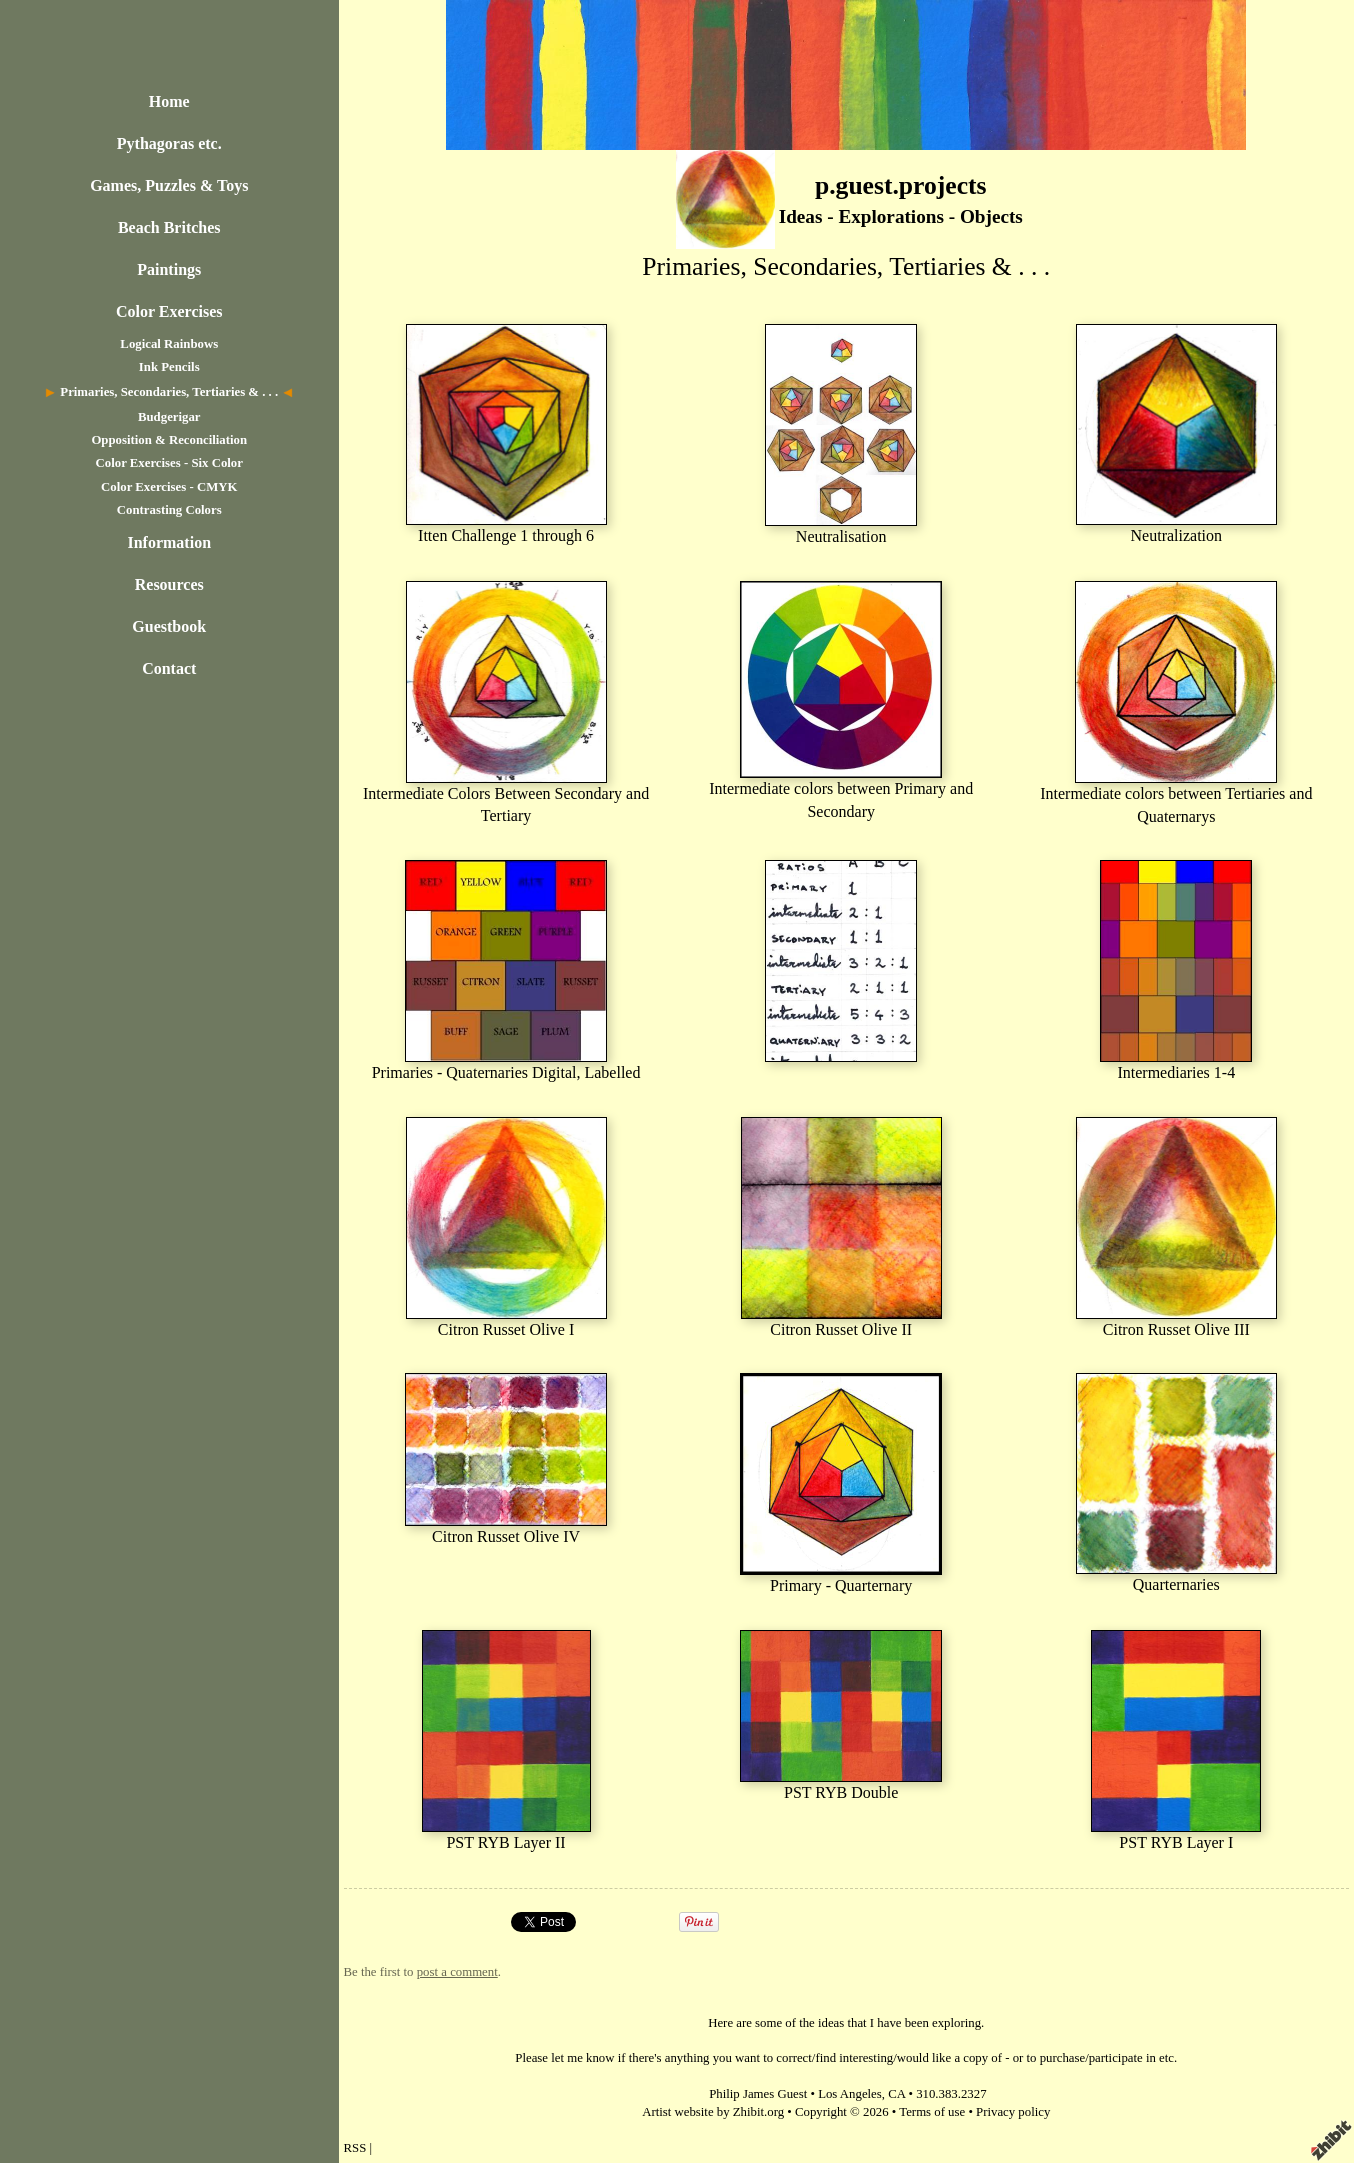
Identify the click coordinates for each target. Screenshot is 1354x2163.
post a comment (457, 1972)
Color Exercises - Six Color (169, 463)
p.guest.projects (901, 185)
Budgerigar (169, 417)
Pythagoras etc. (169, 143)
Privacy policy (1013, 2112)
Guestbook (169, 626)
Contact (169, 668)
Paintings (169, 269)
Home (169, 101)
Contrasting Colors (169, 510)
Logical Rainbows (169, 344)
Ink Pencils (169, 367)
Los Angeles (850, 2094)
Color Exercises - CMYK (169, 487)
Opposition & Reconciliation (169, 440)
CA (896, 2094)
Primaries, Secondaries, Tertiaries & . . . (169, 392)
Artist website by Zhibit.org (713, 2112)
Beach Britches (169, 227)
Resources (169, 584)
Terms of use (932, 2112)
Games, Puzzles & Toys (169, 185)
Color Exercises (169, 311)
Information (169, 542)
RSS (355, 2148)
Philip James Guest (758, 2094)
